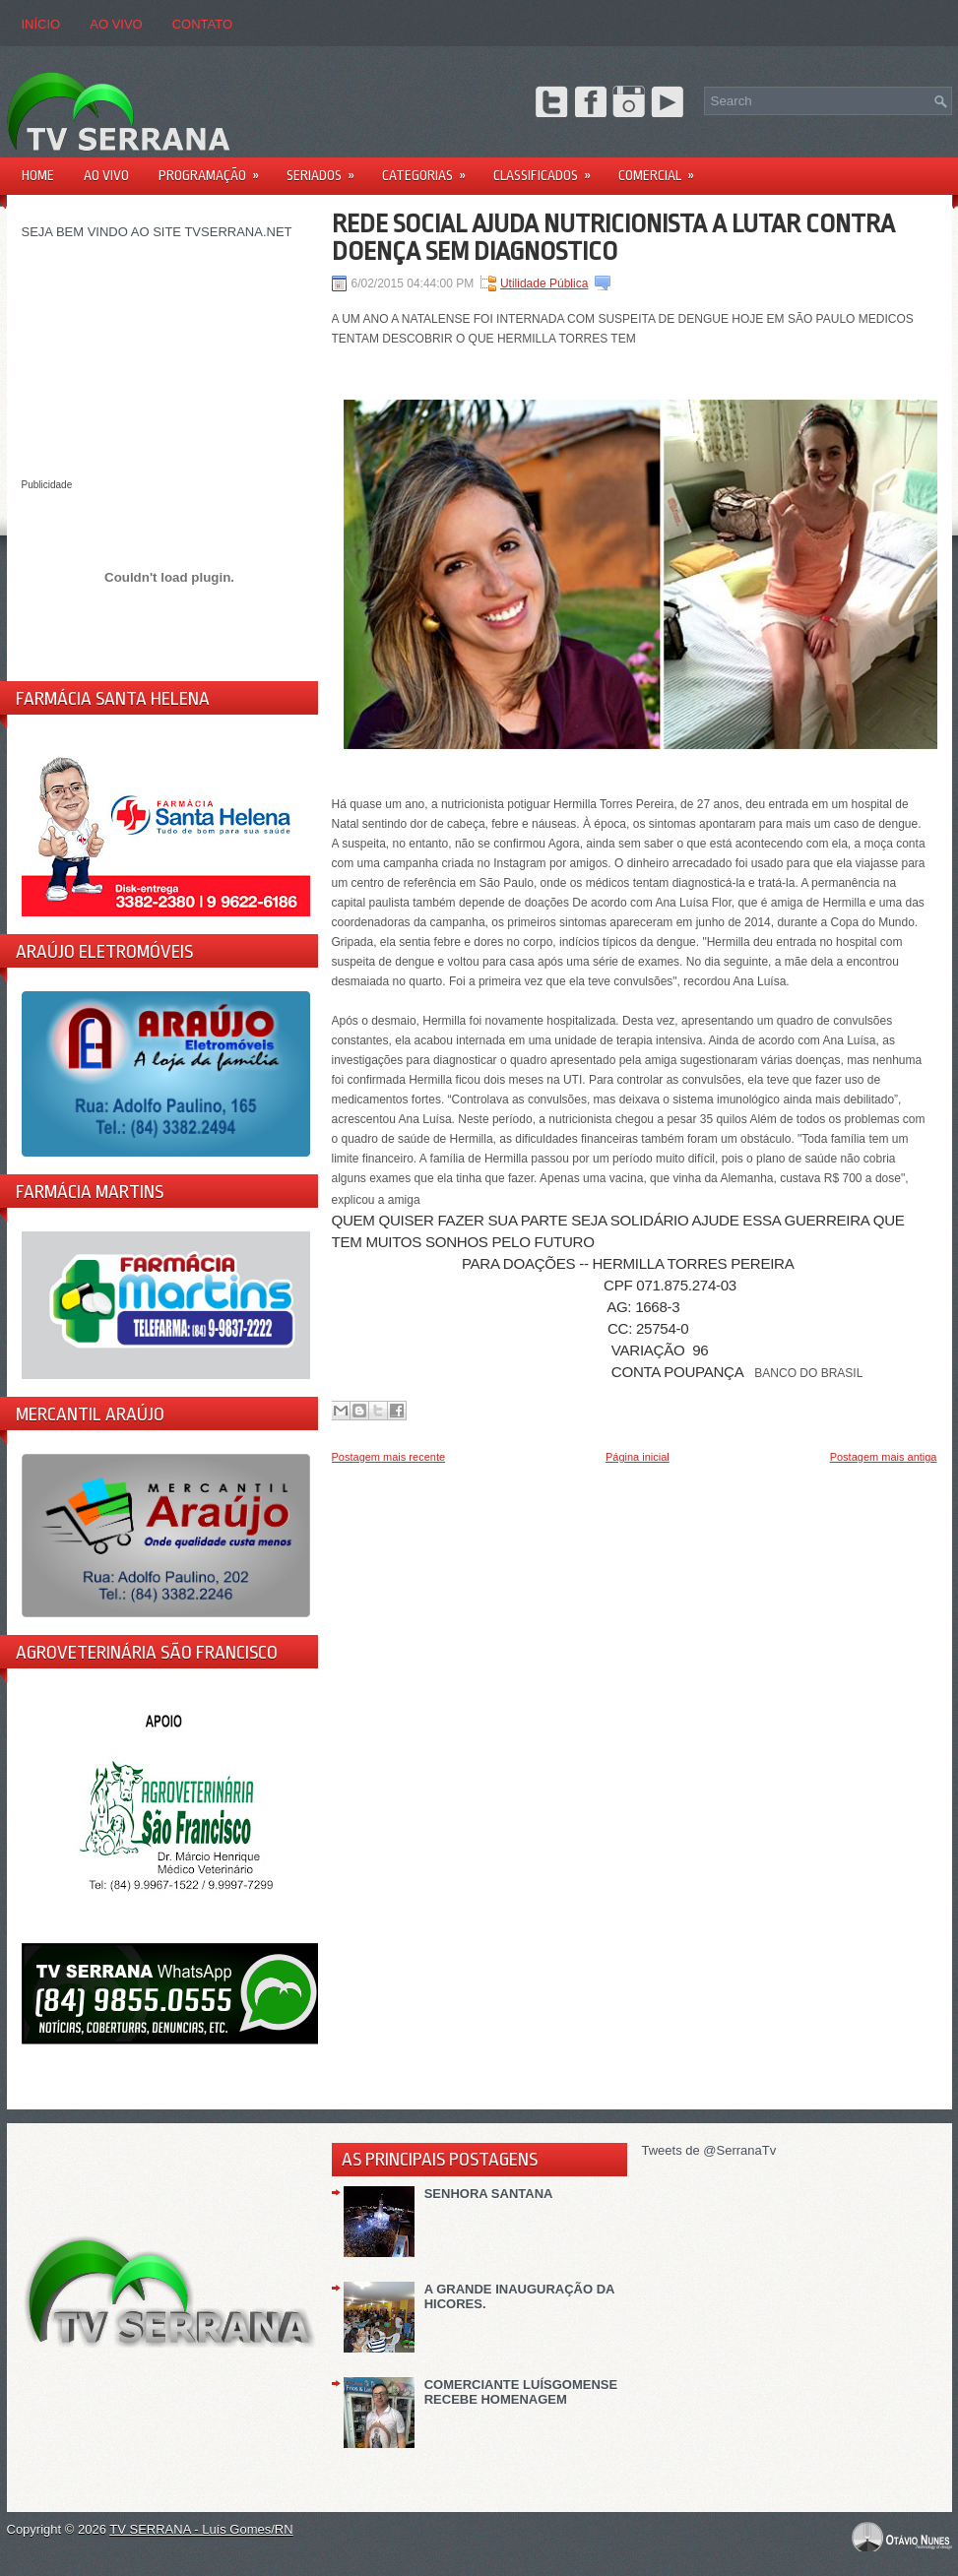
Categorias (430, 169)
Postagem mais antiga (883, 1457)
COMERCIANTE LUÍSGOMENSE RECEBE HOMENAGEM (520, 2392)
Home (38, 175)
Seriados (327, 169)
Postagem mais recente (389, 1457)
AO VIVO (116, 24)
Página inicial (638, 1457)
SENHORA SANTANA (488, 2193)
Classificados (548, 169)
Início (41, 24)
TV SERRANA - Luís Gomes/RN (200, 2529)
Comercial (662, 169)
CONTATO (202, 24)
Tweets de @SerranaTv (709, 2150)
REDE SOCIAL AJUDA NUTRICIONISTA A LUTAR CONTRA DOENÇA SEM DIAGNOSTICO (613, 237)
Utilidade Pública (544, 283)
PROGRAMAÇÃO (215, 169)
